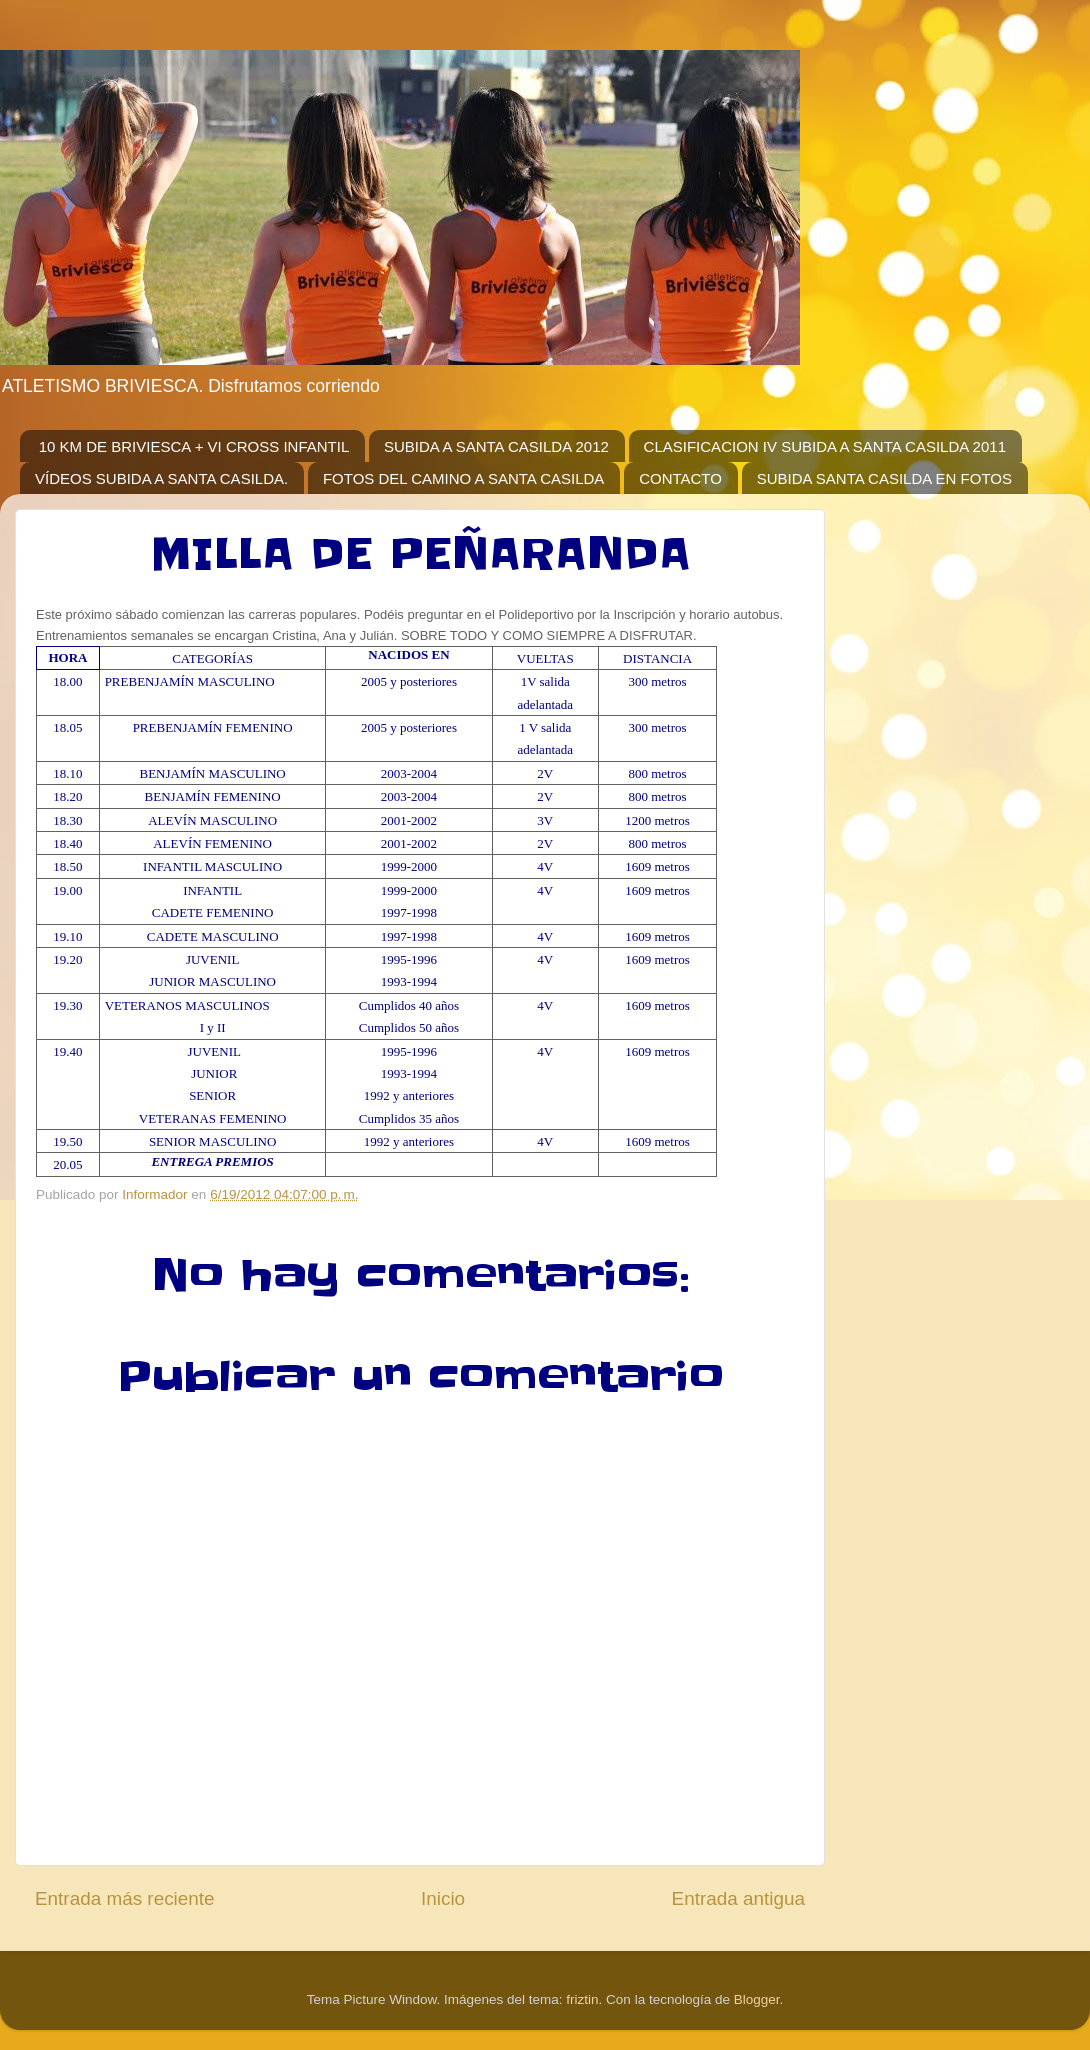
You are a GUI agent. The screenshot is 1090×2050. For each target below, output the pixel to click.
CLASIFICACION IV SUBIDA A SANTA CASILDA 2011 (825, 446)
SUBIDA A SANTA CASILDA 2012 (496, 446)
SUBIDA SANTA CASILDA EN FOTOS (884, 478)
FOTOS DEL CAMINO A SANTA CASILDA (463, 478)
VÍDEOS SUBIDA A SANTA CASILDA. (161, 478)
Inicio (443, 1898)
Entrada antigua (738, 1898)
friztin (582, 1999)
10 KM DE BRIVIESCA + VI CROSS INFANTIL (194, 446)
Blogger (757, 1999)
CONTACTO (680, 478)
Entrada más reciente (125, 1898)
